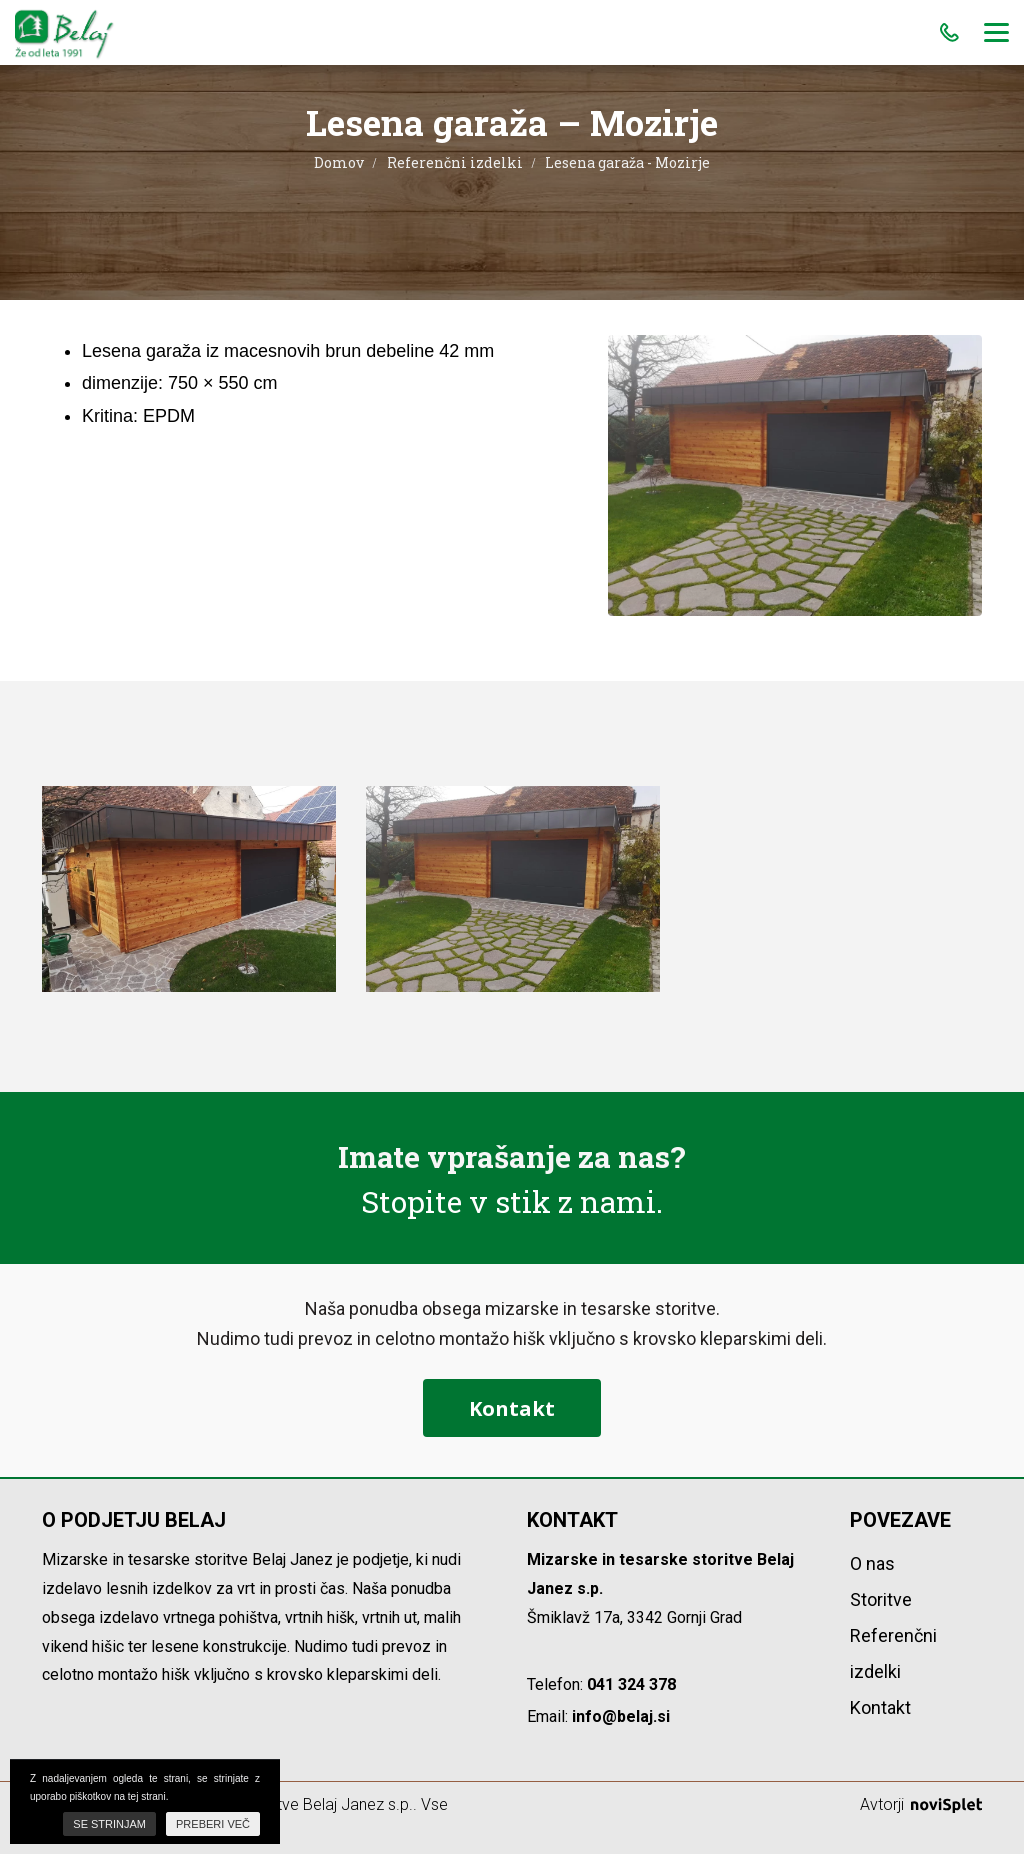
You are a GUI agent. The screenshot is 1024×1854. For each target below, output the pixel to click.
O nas (872, 1563)
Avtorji (921, 1804)
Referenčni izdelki (455, 162)
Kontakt (512, 1408)
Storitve (881, 1599)
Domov (339, 162)
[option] (189, 889)
